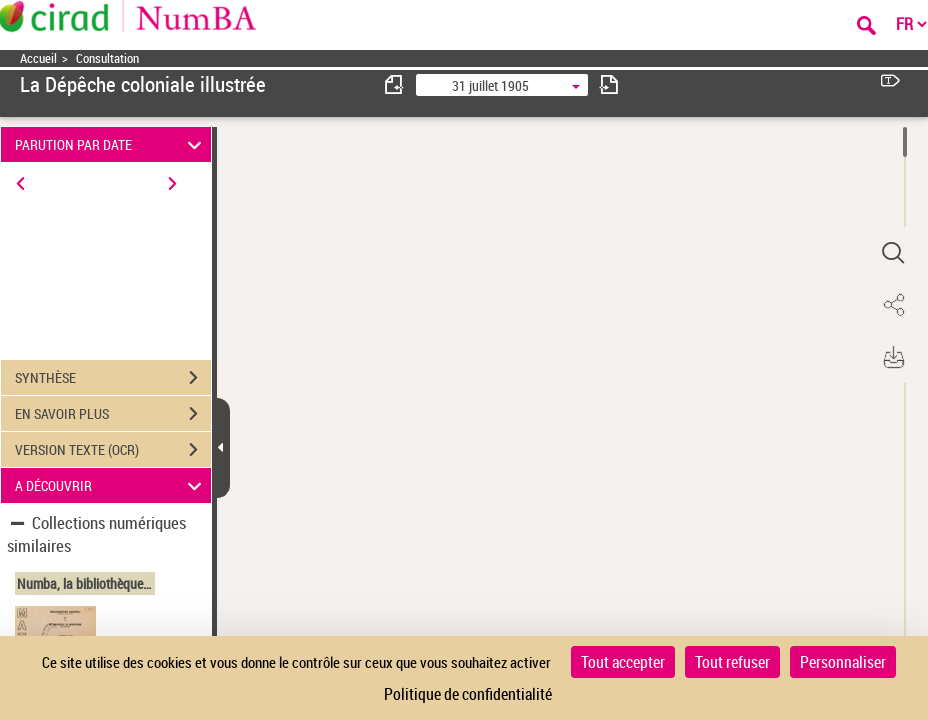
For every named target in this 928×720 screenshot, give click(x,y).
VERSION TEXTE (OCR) (113, 450)
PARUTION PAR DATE (111, 144)
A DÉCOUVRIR (111, 485)
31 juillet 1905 (490, 85)
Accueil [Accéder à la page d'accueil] (38, 58)
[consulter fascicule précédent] (395, 84)
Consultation (107, 58)
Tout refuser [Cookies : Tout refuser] (732, 662)
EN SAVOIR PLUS (113, 414)
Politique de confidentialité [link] (468, 694)
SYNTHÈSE (113, 378)
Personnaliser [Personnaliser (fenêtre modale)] (843, 662)
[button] (893, 253)
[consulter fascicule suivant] (609, 84)
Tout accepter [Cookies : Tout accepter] (623, 662)
